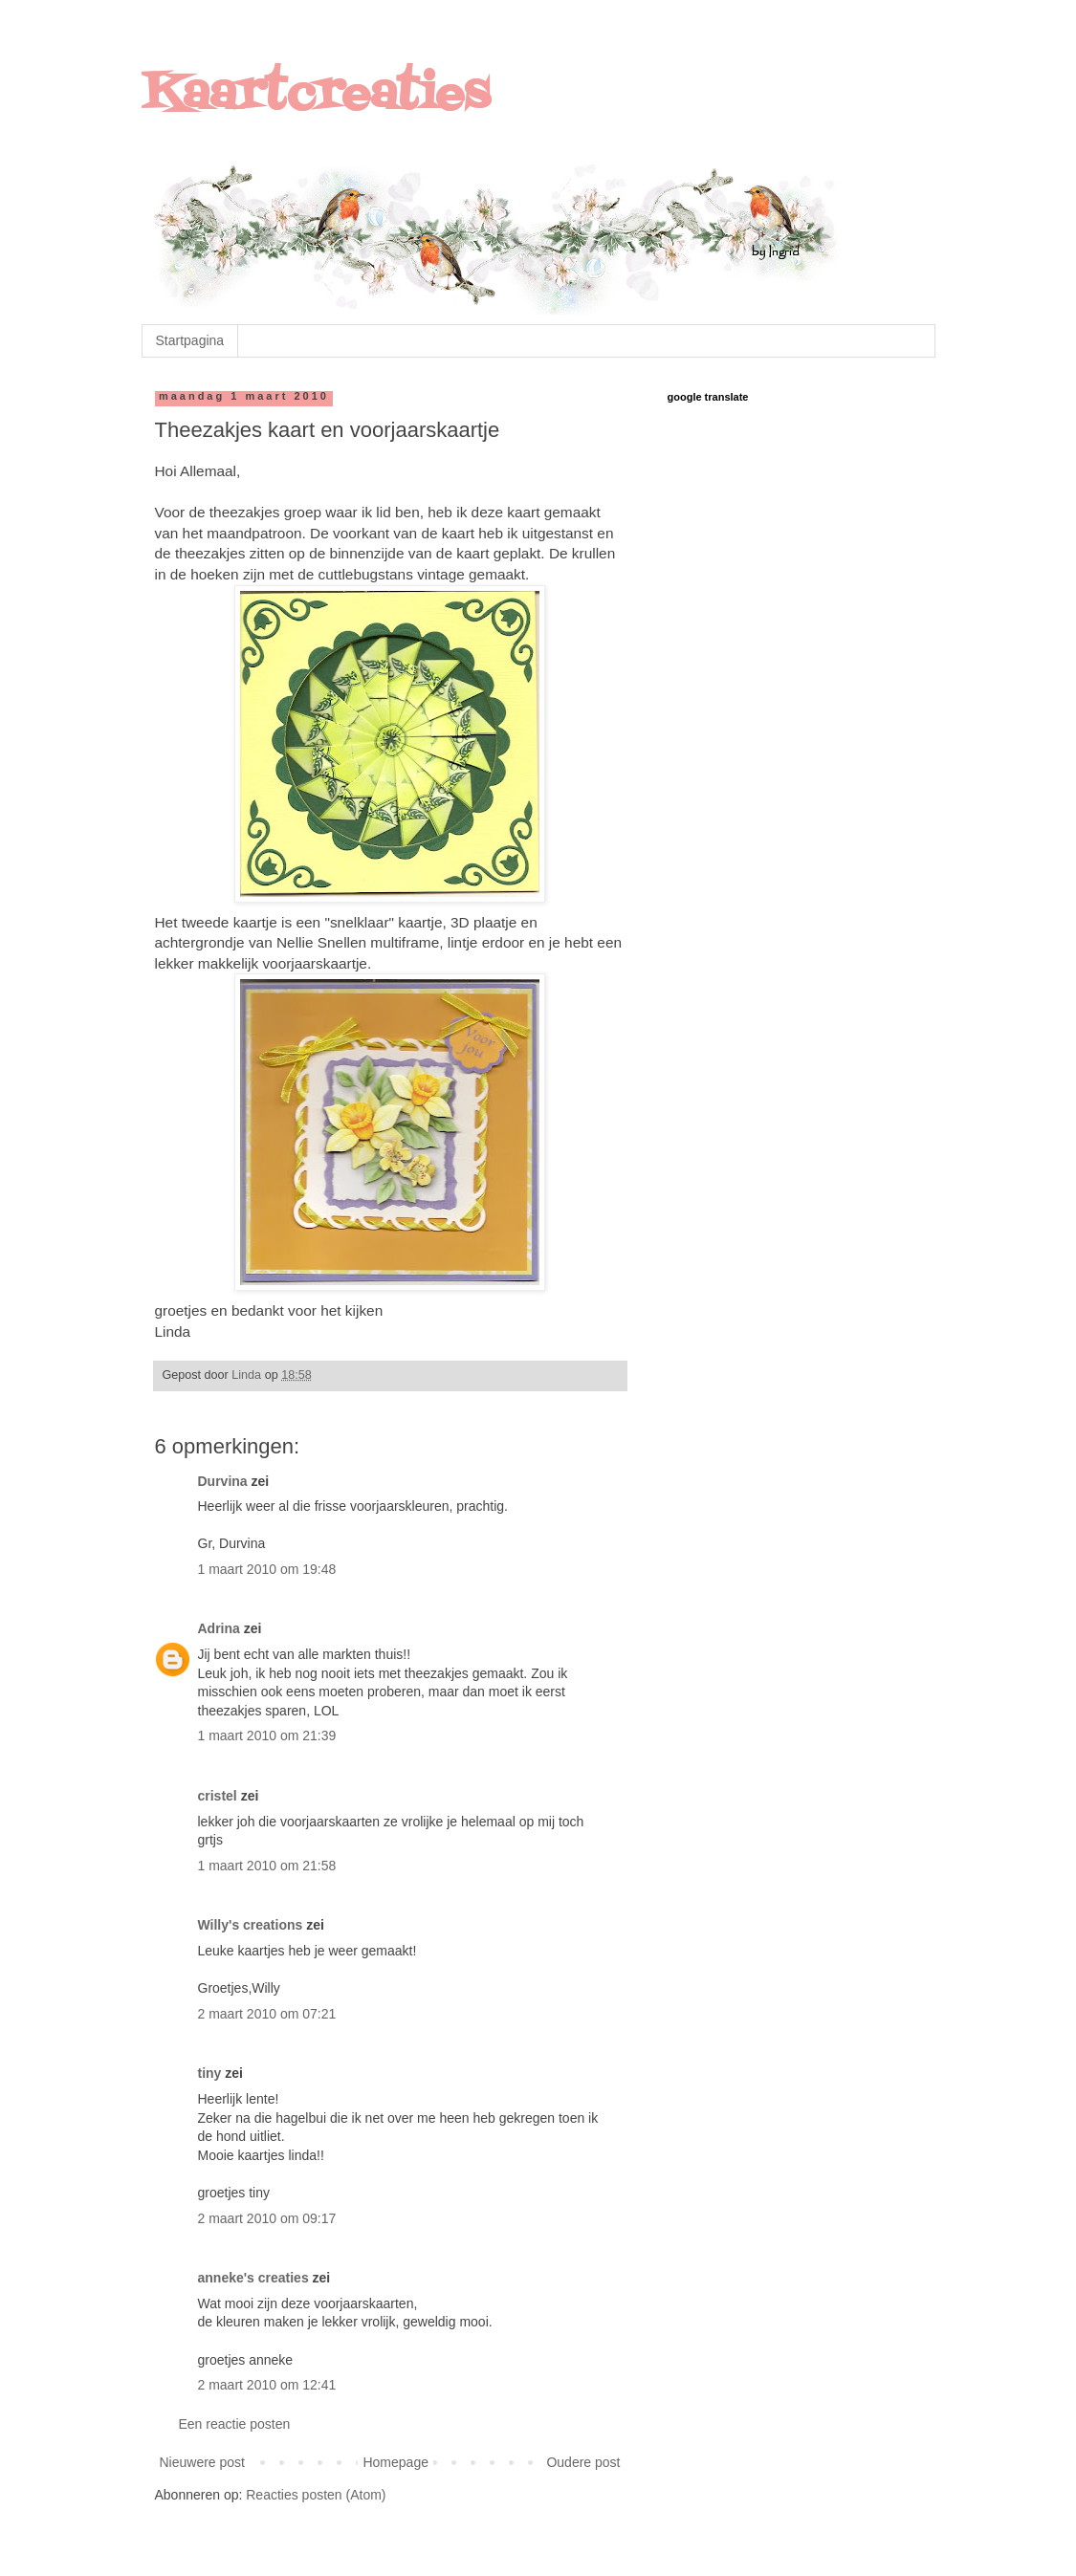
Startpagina (190, 340)
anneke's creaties (253, 2277)
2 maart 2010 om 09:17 (267, 2218)
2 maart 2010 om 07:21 (267, 2013)
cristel (217, 1795)
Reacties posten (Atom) (315, 2494)
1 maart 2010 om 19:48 (267, 1569)
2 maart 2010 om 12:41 (267, 2384)
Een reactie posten (235, 2424)
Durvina (223, 1481)
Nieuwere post (203, 2462)
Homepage (395, 2462)
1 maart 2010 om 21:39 (267, 1735)
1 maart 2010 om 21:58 (267, 1865)
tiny (210, 2073)
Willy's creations (250, 1924)
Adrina (219, 1628)
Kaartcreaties (316, 95)
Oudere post (583, 2462)
